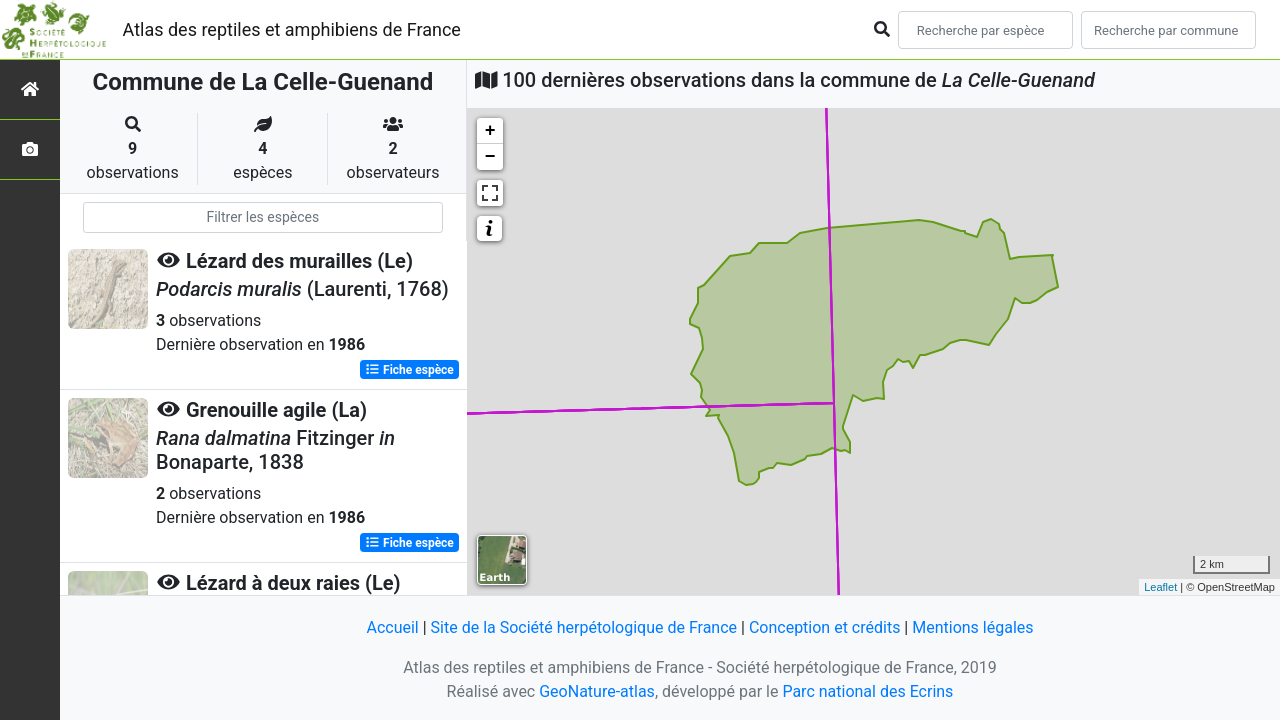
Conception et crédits (825, 627)
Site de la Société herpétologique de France (584, 627)
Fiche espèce (409, 370)
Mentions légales (972, 627)
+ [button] (490, 131)
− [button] (490, 157)
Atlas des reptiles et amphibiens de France (292, 29)
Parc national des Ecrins (867, 691)
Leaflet (1160, 587)
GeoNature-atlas (597, 691)
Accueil (392, 627)
